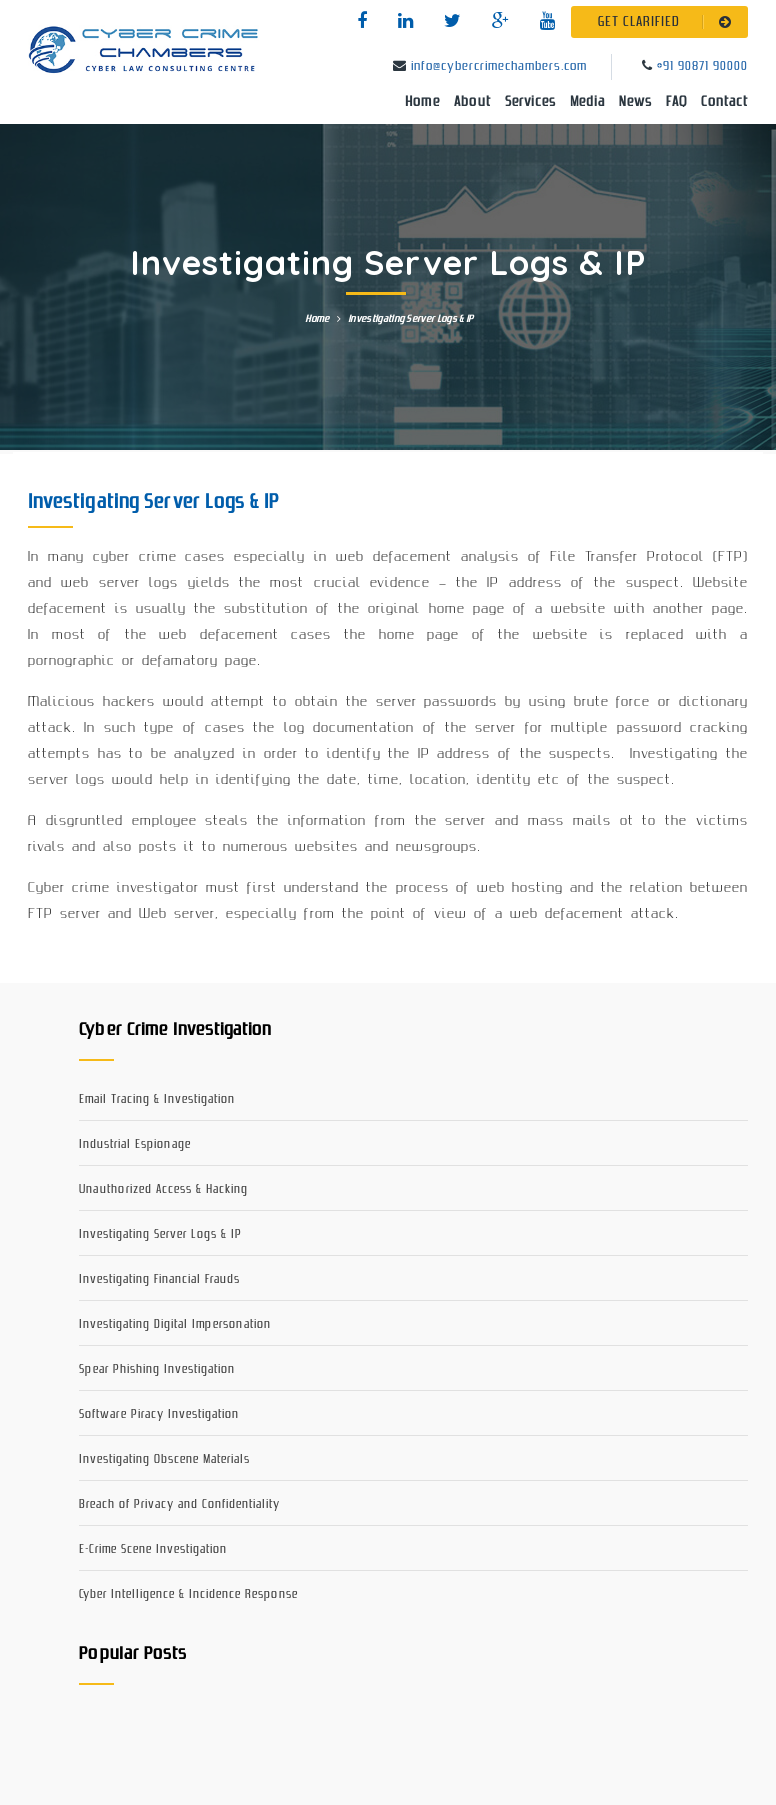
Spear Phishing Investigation (157, 1369)
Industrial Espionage (135, 1144)
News (635, 102)
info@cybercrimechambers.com (499, 66)
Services (530, 102)
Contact (724, 102)
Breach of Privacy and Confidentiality (179, 1504)
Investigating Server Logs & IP (160, 1234)
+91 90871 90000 (702, 66)
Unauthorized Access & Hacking (163, 1189)
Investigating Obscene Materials (164, 1459)
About (472, 102)
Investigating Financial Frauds (159, 1279)
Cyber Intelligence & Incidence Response (188, 1594)
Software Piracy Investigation (159, 1414)
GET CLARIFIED (668, 22)
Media (587, 102)
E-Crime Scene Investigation (153, 1549)
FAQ (676, 102)
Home (422, 102)
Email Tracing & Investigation (157, 1099)
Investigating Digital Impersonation (175, 1324)
